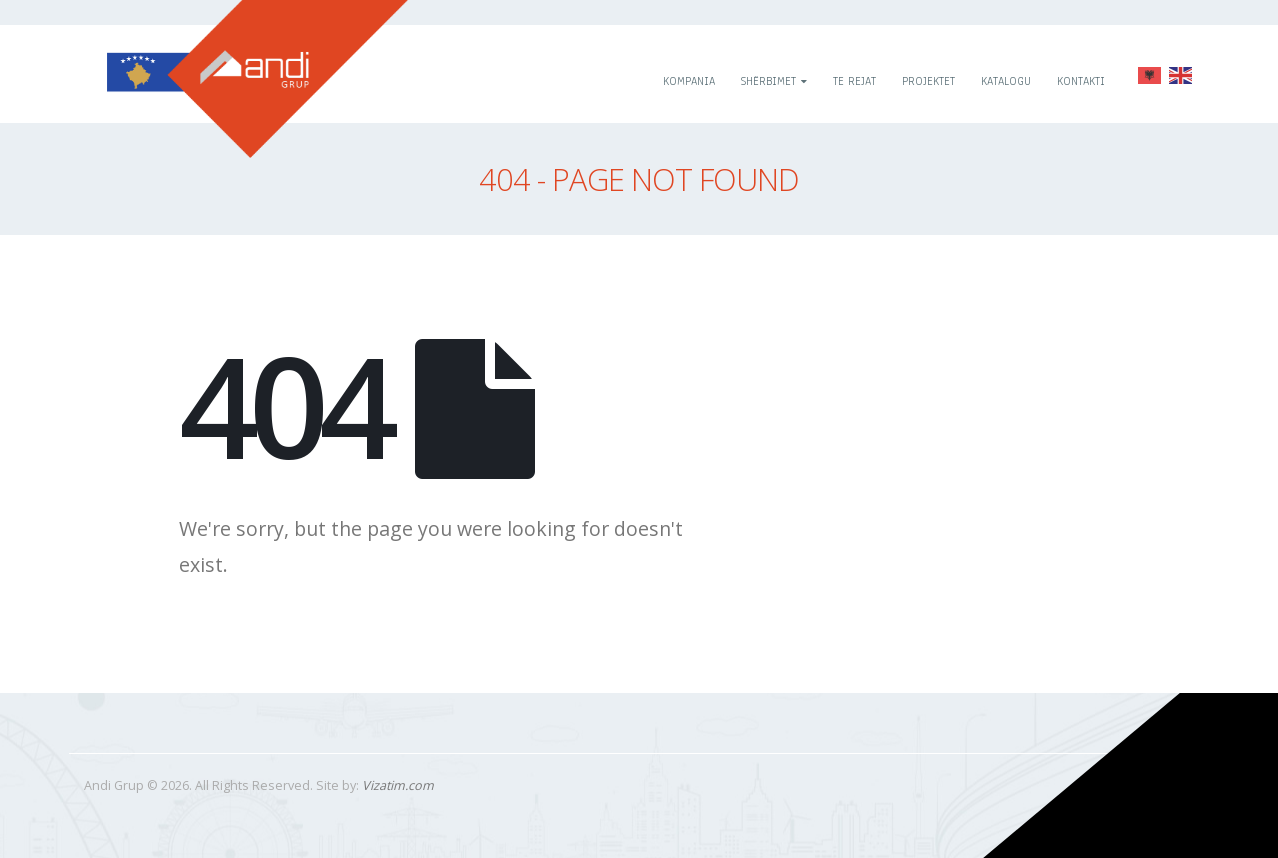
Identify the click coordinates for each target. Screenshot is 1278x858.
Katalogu (1006, 81)
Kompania (689, 81)
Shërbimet (768, 81)
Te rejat (854, 81)
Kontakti (1081, 81)
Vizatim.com (398, 785)
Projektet (928, 81)
